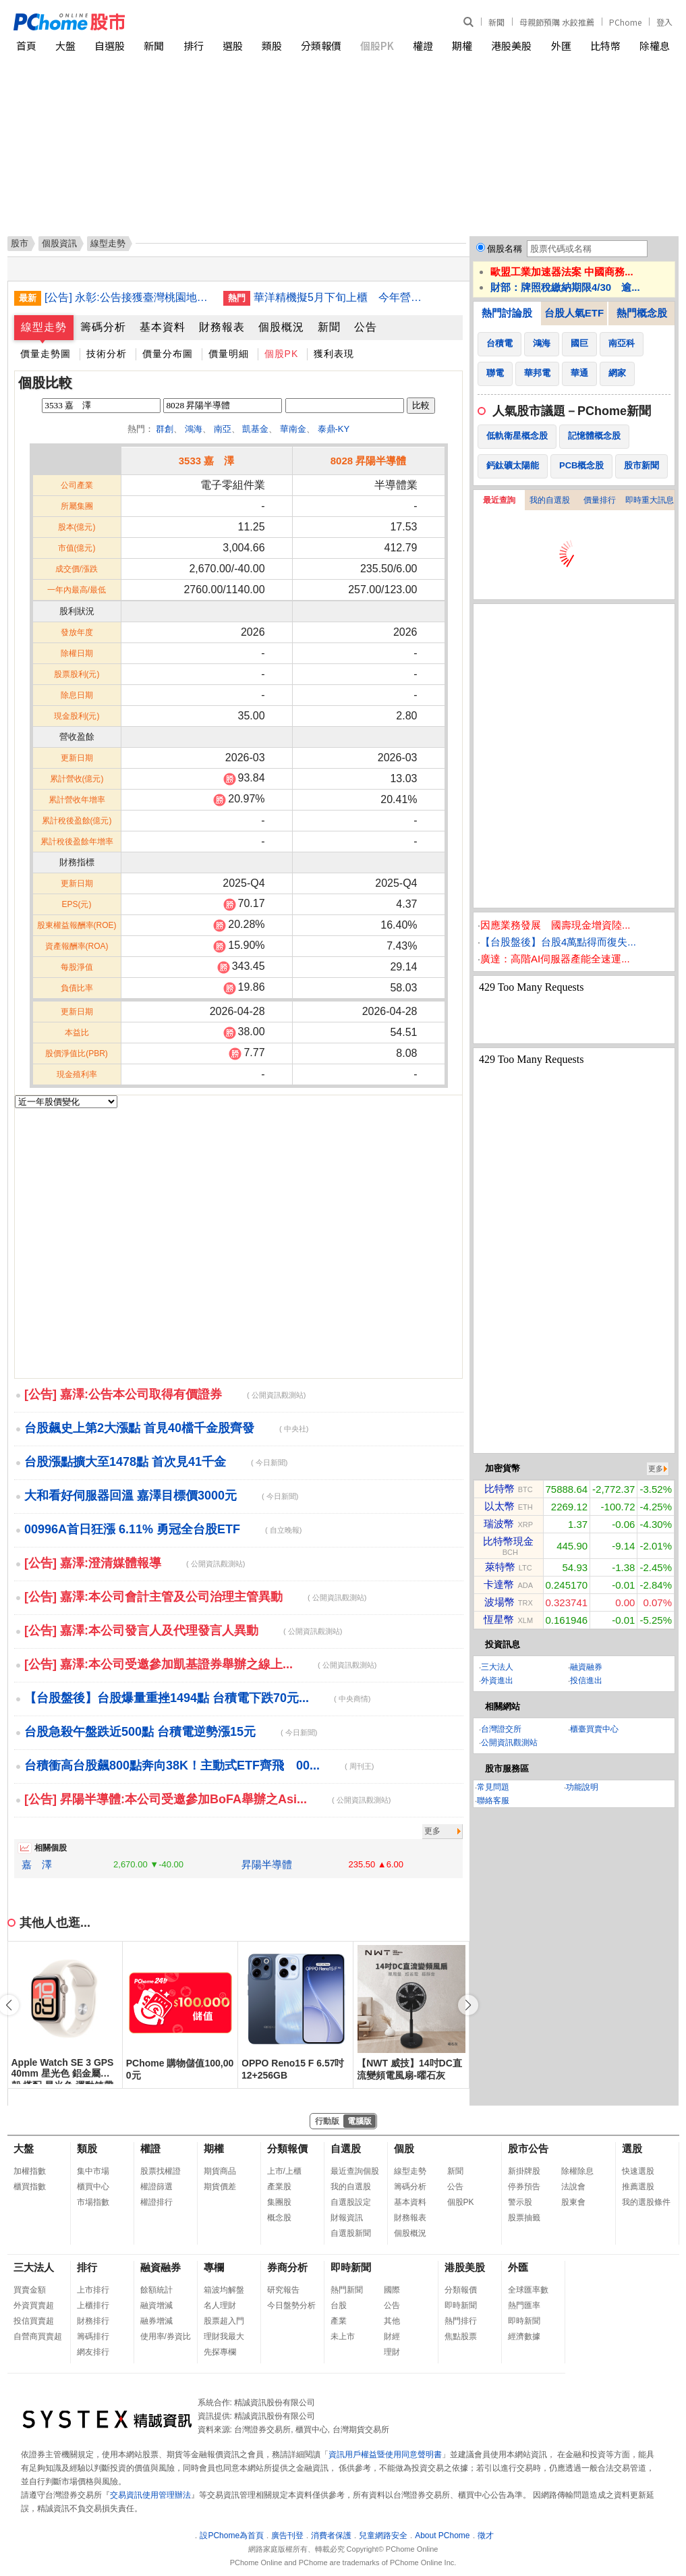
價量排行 (599, 500)
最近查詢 (499, 500)
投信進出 (586, 1680)
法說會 (573, 2186)
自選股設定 (351, 2202)
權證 (423, 45)
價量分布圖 (167, 353)
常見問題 (493, 1787)
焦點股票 (461, 2336)
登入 (664, 22)
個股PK (377, 45)
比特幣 (605, 45)
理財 (392, 2352)
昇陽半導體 (266, 1864)
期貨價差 (220, 2186)
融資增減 (156, 2305)
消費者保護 (331, 2535)
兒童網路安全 (383, 2535)
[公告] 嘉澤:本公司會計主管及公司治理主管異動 (195, 1597)
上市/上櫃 (284, 2171)
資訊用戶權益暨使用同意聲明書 (385, 2454)
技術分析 (106, 353)
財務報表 (222, 327)
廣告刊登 (287, 2535)
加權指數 (29, 2171)
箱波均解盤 (224, 2290)
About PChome (442, 2535)
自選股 (109, 45)
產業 (339, 2321)
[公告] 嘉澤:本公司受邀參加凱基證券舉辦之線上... (200, 1664)
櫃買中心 (93, 2186)
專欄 (214, 2267)
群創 (164, 429)
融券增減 (156, 2321)
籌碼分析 (103, 327)
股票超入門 (224, 2321)
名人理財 (220, 2305)
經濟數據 (524, 2336)
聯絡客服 (493, 1800)
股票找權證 (160, 2171)
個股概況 (281, 327)
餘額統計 (156, 2290)
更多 (432, 1831)
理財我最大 (224, 2336)
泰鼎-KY (334, 429)
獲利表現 (334, 353)
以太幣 (499, 1506)
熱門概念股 (642, 313)
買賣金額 (29, 2290)
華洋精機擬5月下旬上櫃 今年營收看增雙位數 (338, 297)
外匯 (561, 45)
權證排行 (156, 2202)
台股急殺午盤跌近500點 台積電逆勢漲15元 (170, 1731)
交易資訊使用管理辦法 (150, 2495)
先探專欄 (220, 2352)
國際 (392, 2290)
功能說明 (582, 1787)
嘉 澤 (37, 1864)
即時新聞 (351, 2267)
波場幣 (499, 1602)
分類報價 (321, 45)
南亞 (222, 429)
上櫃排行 (93, 2305)
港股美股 (511, 45)
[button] (468, 2005)
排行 (193, 45)
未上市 (343, 2336)
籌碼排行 (93, 2336)
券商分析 (287, 2267)
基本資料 (162, 327)
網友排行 (93, 2352)
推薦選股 (638, 2186)
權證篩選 (156, 2186)
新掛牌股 (524, 2171)
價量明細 (228, 353)
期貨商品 (220, 2171)
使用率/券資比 (165, 2336)
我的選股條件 (646, 2202)
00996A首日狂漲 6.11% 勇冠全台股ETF (163, 1529)
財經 (392, 2336)
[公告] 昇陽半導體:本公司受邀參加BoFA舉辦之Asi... (207, 1799)
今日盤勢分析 (291, 2305)
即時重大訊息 (649, 500)
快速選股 (638, 2171)
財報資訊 (347, 2217)
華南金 (293, 429)
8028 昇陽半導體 (369, 460)
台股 (339, 2305)
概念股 (279, 2217)
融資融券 (586, 1667)
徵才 (486, 2535)
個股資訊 (59, 243)
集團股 (279, 2202)
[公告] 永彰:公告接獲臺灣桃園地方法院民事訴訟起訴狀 (129, 297)
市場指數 (93, 2202)
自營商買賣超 (37, 2336)
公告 (365, 327)
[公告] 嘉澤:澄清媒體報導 (134, 1563)
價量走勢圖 (45, 353)
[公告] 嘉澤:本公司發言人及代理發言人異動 (183, 1630)
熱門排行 (461, 2321)
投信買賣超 (33, 2321)
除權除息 (577, 2171)
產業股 (279, 2186)
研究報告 (283, 2290)
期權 (462, 45)
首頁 (26, 45)
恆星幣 (499, 1619)
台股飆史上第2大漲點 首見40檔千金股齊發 (166, 1428)
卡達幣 (499, 1584)
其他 (392, 2321)
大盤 (65, 45)
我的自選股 (550, 500)
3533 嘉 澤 (207, 460)
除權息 (654, 45)
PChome (625, 22)
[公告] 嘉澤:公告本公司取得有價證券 (165, 1394)
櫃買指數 (29, 2186)
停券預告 (524, 2186)
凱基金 (255, 429)
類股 (272, 45)
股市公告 (528, 2148)
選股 (233, 45)
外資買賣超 (33, 2305)
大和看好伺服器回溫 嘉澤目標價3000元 (161, 1495)
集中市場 (93, 2171)
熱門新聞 (347, 2290)
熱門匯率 (524, 2305)
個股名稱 (504, 249)
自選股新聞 (351, 2233)
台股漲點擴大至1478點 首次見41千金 (155, 1462)
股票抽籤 (524, 2217)
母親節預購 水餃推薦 (556, 22)
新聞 (496, 22)
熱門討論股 (507, 313)
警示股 (520, 2202)
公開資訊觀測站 (509, 1742)
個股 (404, 2148)
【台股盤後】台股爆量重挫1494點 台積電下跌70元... (197, 1698)
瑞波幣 (499, 1523)
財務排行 (93, 2321)
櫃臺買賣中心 (594, 1729)
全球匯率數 (528, 2290)
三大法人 (497, 1667)
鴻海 (193, 429)
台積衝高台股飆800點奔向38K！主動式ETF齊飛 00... (199, 1765)
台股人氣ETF (574, 313)
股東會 (573, 2202)
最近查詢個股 (355, 2171)
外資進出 (497, 1680)
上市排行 (93, 2290)
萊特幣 (500, 1566)
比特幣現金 (508, 1541)
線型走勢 (44, 327)
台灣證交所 (501, 1729)
